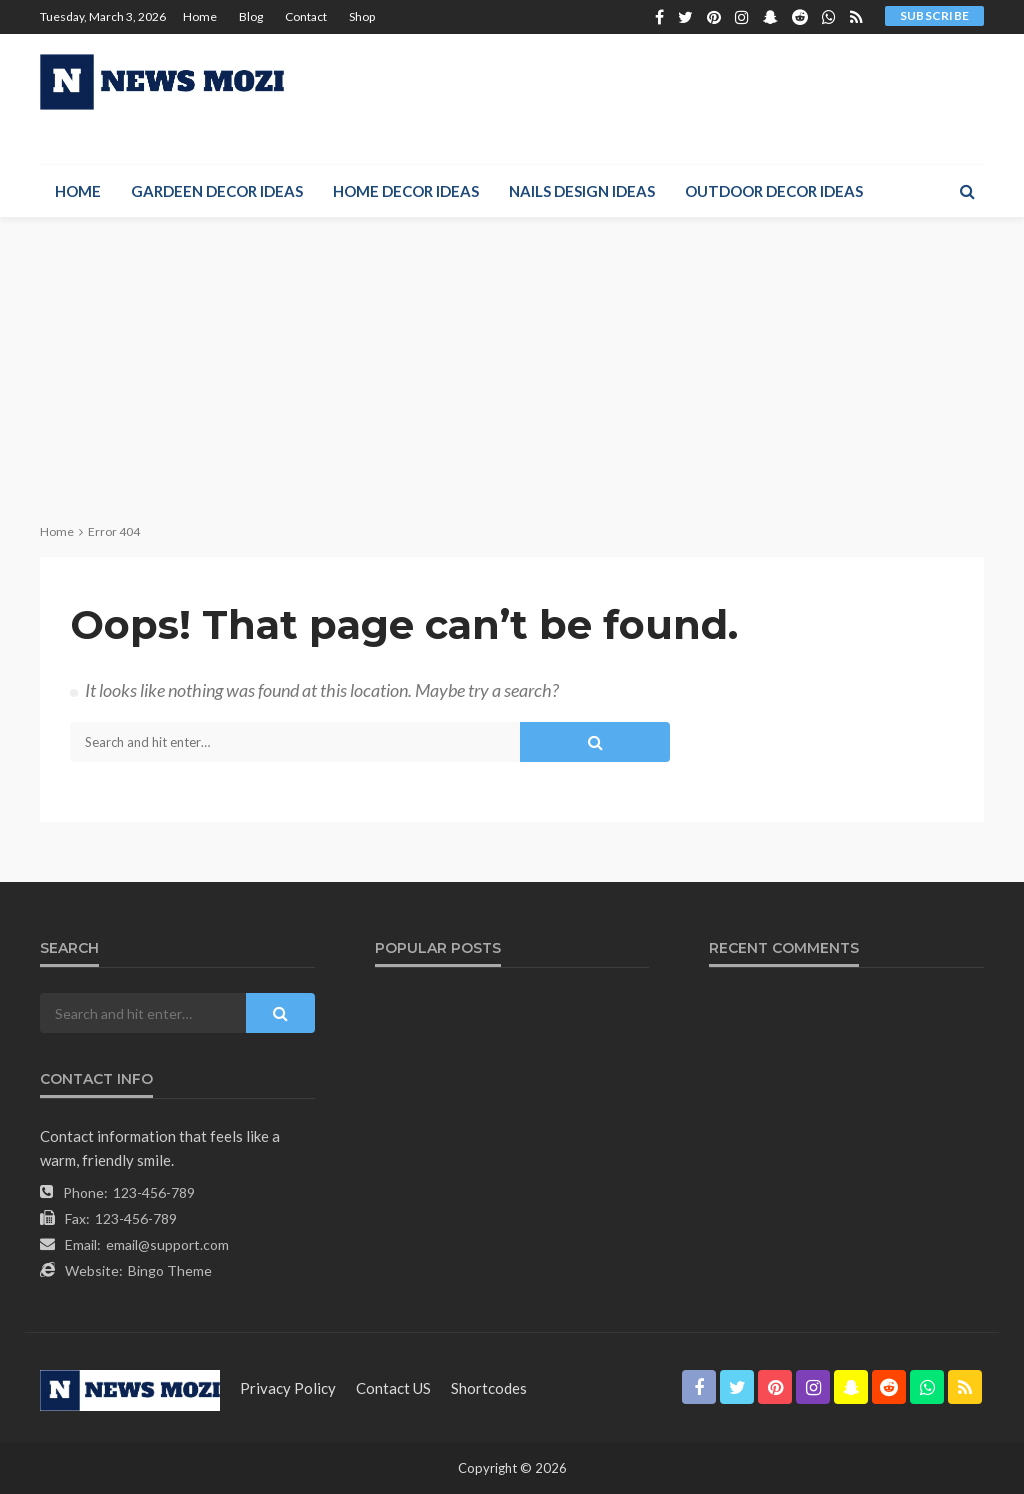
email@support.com (167, 1244)
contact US (393, 1388)
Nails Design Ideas (582, 191)
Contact (306, 16)
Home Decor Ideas (406, 191)
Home (200, 16)
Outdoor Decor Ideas (774, 191)
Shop (362, 16)
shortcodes (489, 1388)
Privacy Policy (288, 1388)
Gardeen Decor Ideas (217, 191)
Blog (251, 16)
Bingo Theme (170, 1270)
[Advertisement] (512, 367)
